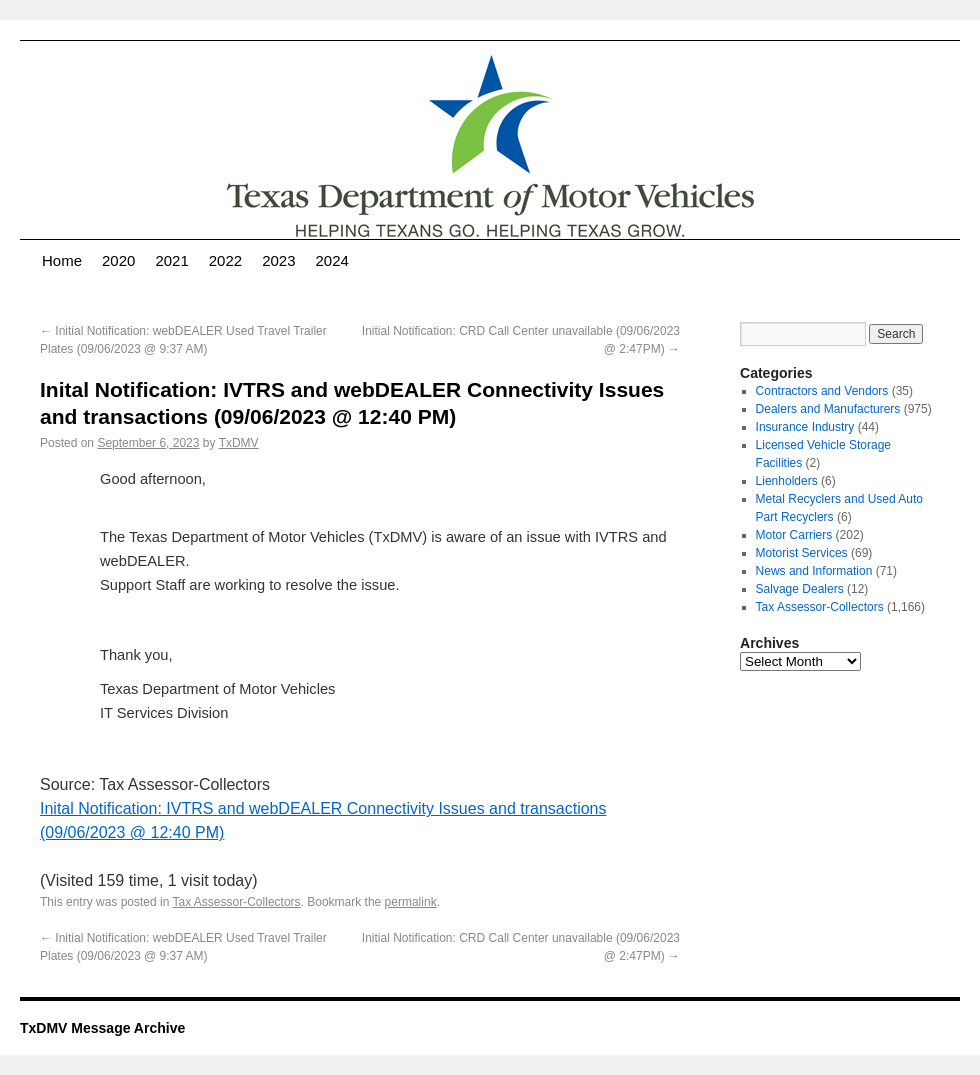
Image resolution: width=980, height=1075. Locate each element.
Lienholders (787, 481)
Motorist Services (802, 553)
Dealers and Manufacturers (828, 409)
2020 (118, 260)
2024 (332, 260)
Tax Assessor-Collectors (237, 902)
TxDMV (239, 443)
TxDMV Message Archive (102, 1028)
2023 (278, 260)
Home (62, 260)
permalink (411, 902)
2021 (171, 260)
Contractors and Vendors (822, 391)
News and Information (814, 571)
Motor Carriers (794, 535)
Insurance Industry (805, 427)
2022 (225, 260)
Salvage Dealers (800, 589)
